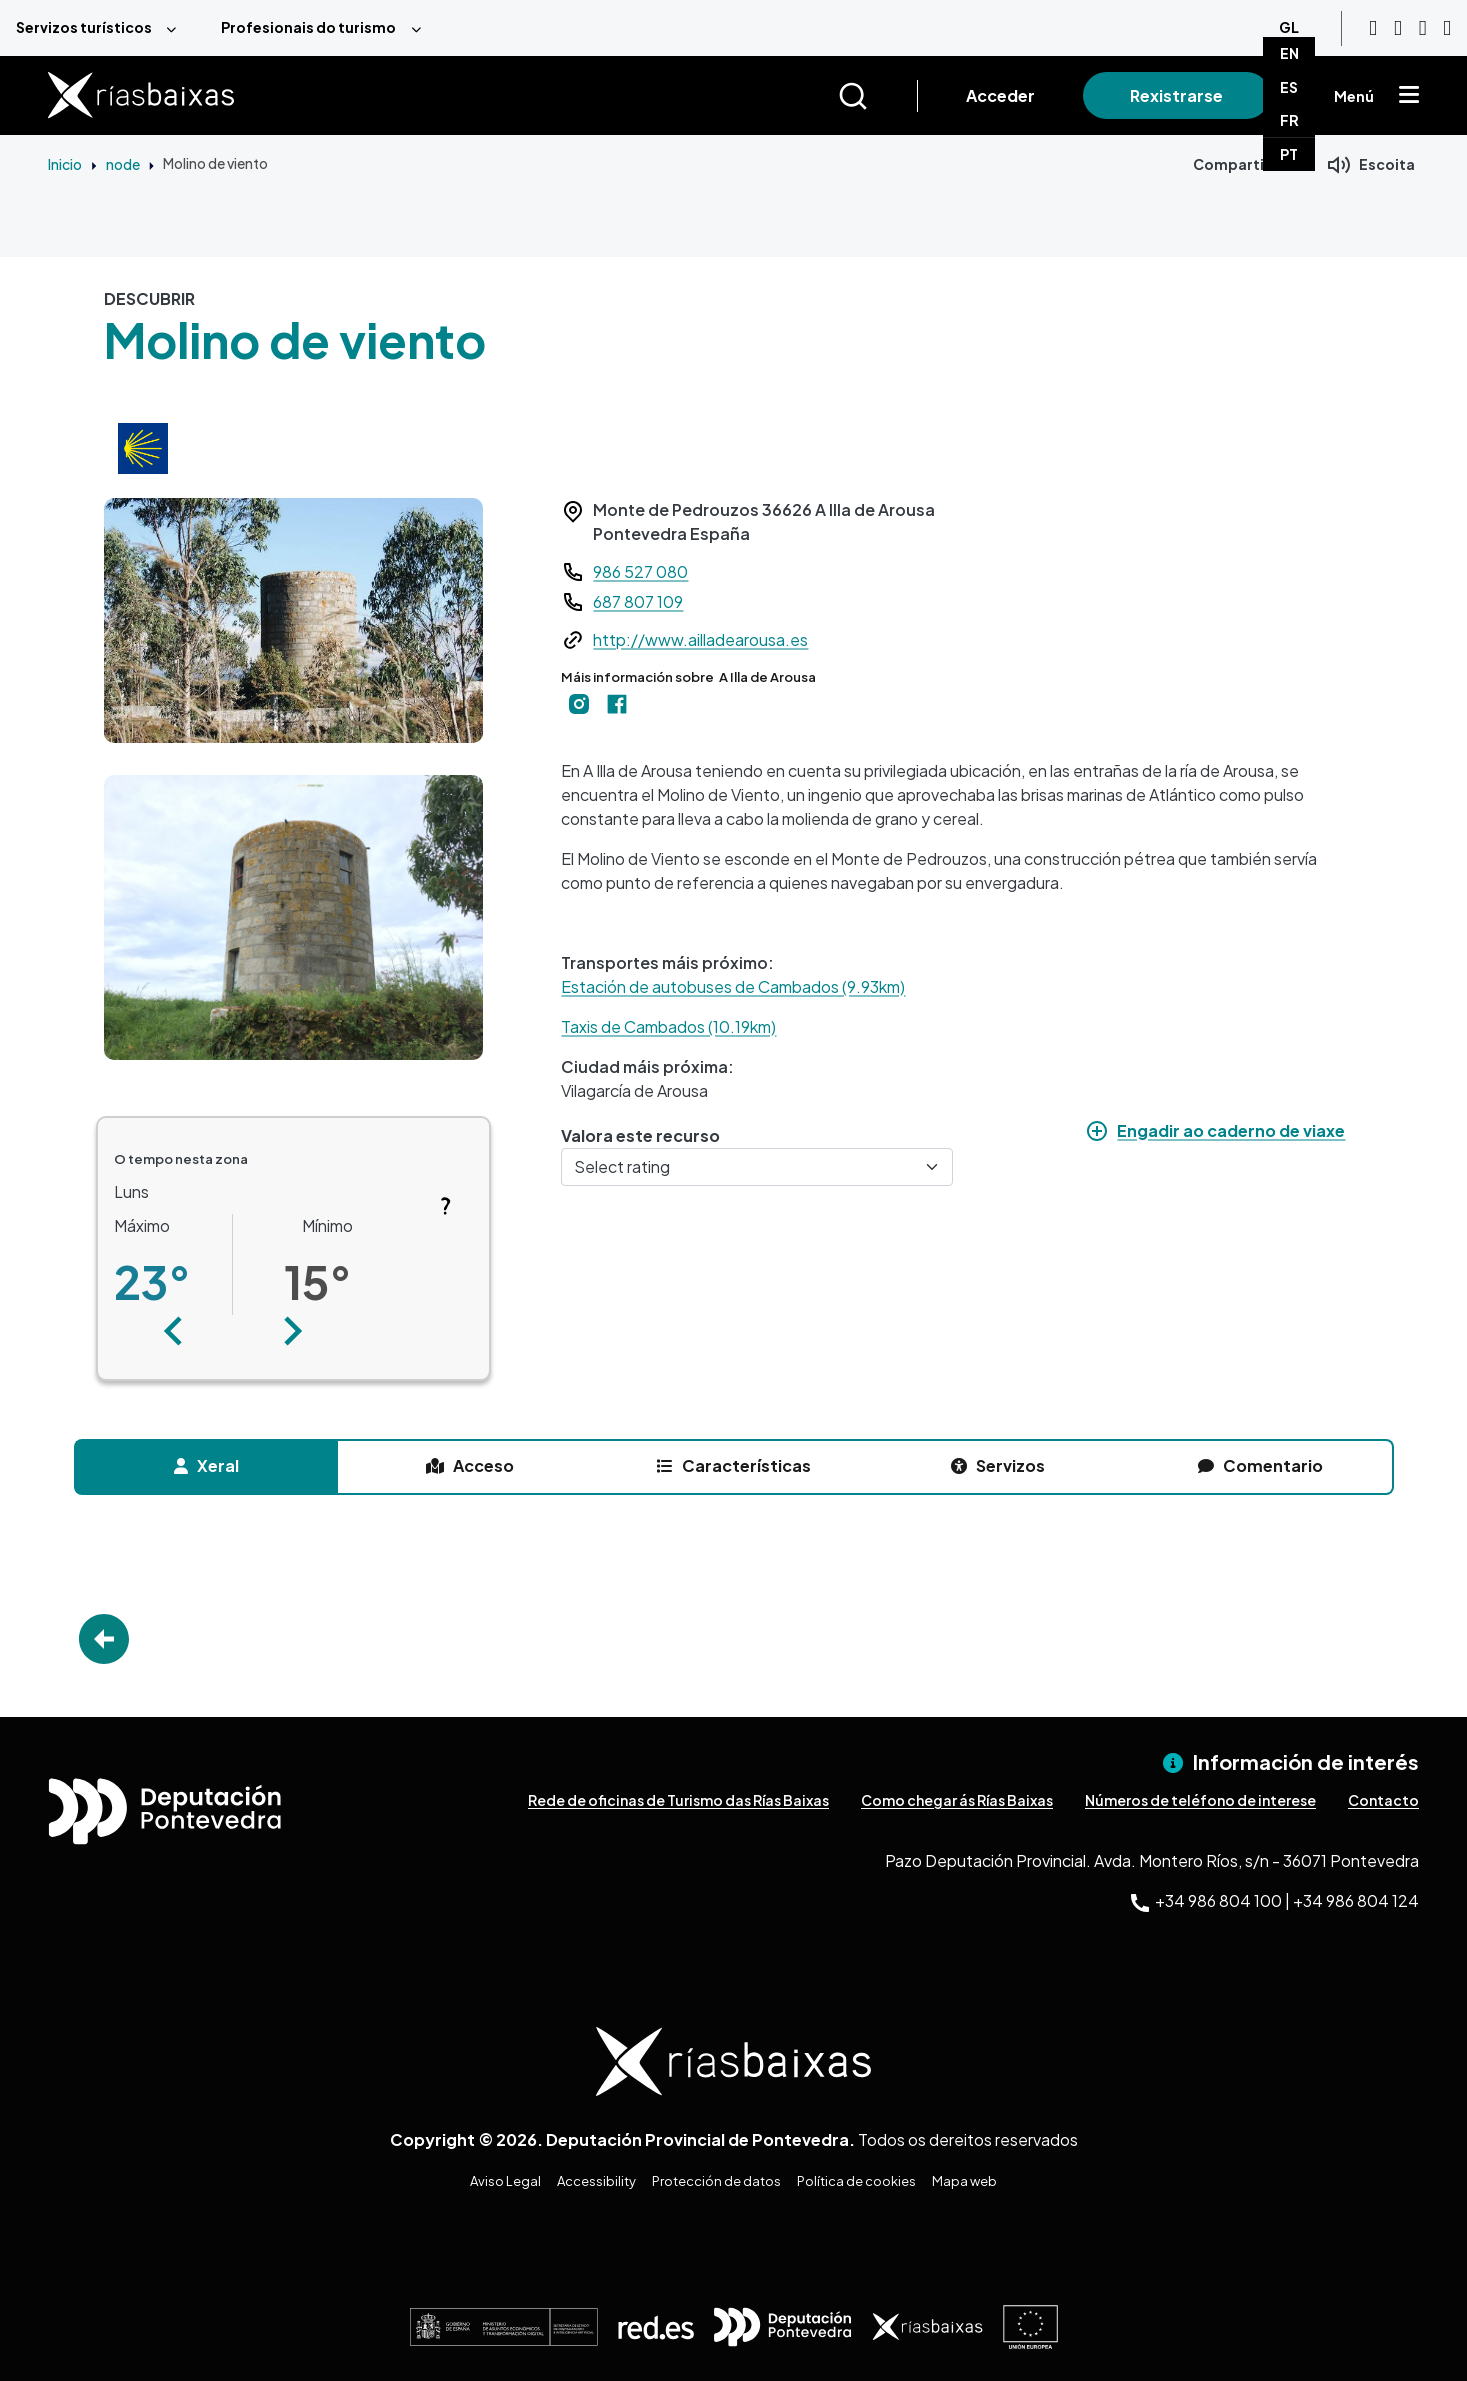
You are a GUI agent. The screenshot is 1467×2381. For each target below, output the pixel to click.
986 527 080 (640, 571)
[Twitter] (1447, 28)
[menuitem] (102, 28)
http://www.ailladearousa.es (700, 639)
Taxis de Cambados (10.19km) (668, 1026)
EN (1289, 53)
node (123, 164)
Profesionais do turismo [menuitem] (308, 27)
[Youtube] (1373, 28)
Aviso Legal (505, 2181)
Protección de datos (716, 2181)
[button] (174, 1331)
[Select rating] (757, 1167)
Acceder (1000, 95)
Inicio (65, 164)
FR (1289, 120)
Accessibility (596, 2181)
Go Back (104, 1639)
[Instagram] (1398, 28)
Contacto (1383, 1800)
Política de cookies (856, 2181)
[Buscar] (877, 96)
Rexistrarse (1176, 95)
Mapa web (964, 2181)
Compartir (1231, 164)
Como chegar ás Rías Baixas (957, 1800)
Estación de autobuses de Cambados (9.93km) (733, 986)
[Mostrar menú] (1409, 96)
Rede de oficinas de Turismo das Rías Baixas (678, 1800)
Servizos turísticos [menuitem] (84, 27)
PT (1289, 154)
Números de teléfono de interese (1200, 1800)
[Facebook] (1423, 28)
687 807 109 (638, 601)
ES (1289, 87)
